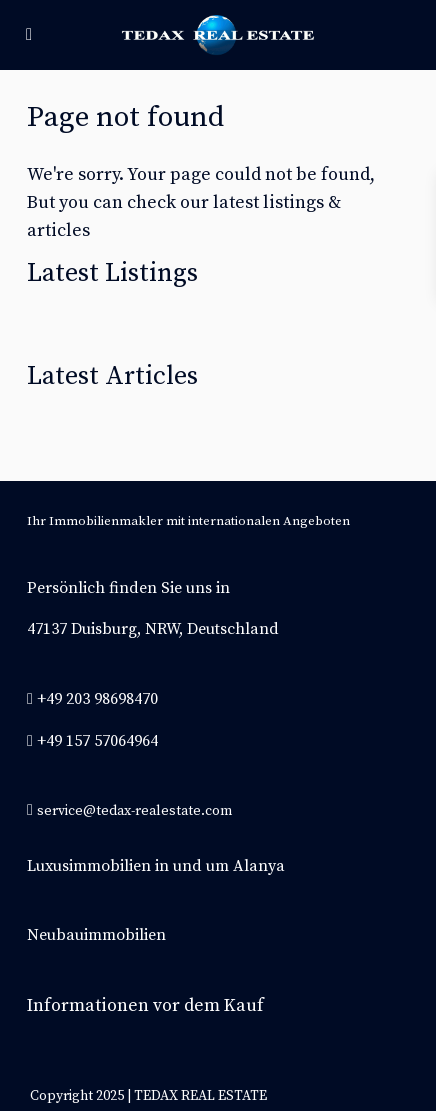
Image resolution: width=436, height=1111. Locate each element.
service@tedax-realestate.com (134, 811)
